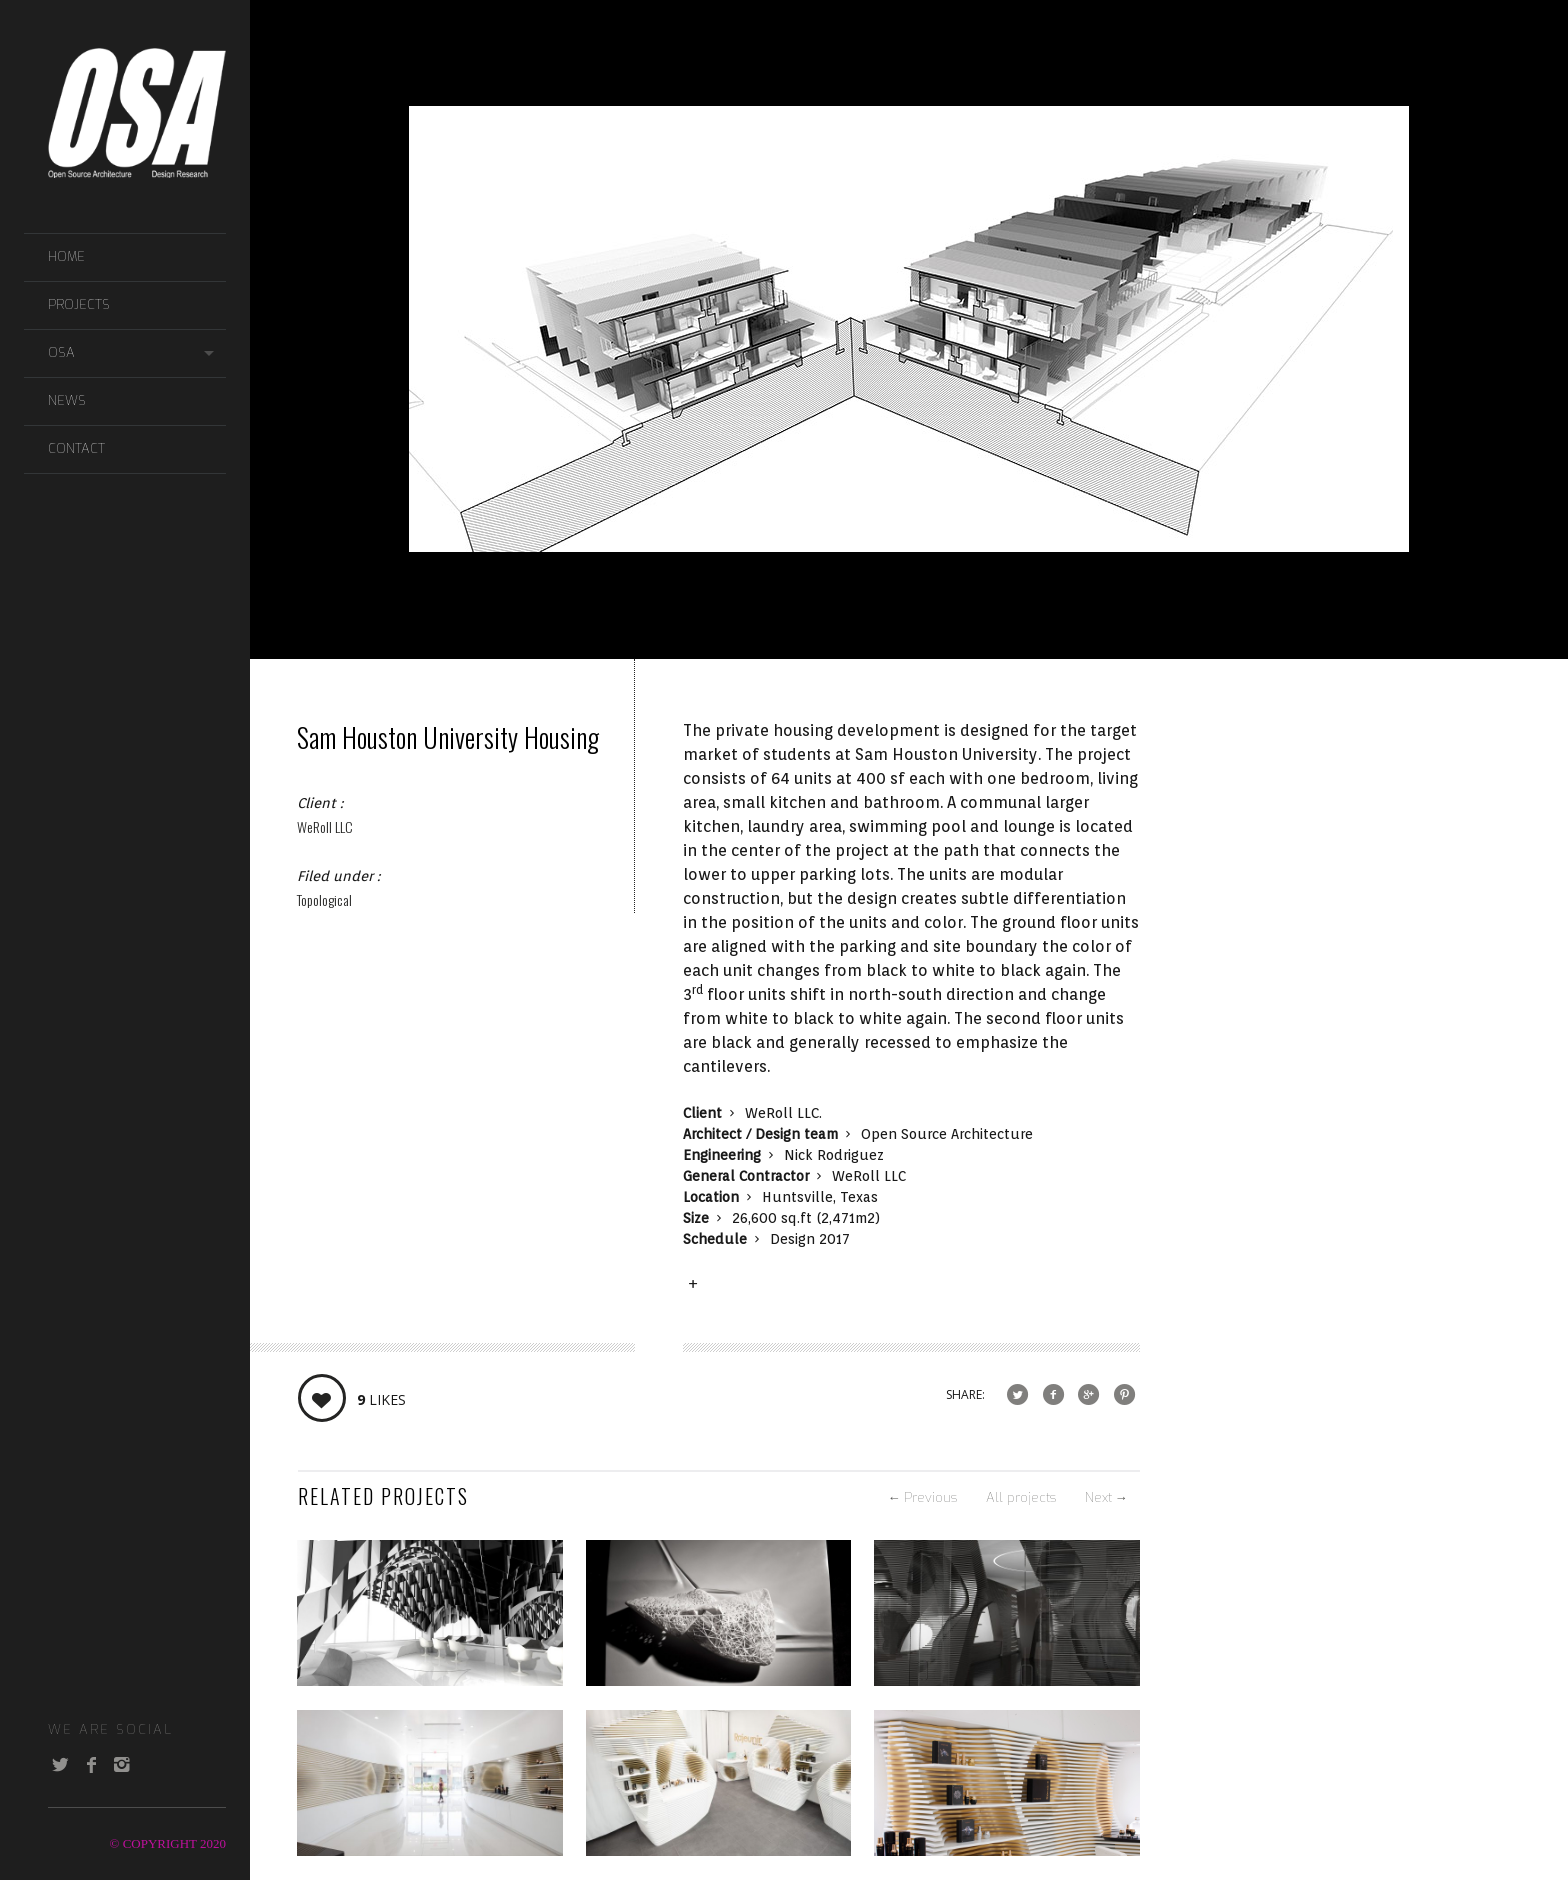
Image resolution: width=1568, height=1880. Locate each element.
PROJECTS (79, 304)
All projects (1021, 1497)
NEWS (67, 400)
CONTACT (76, 448)
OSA (61, 352)
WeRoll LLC (325, 826)
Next (1106, 1497)
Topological (324, 899)
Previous (922, 1497)
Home (66, 256)
